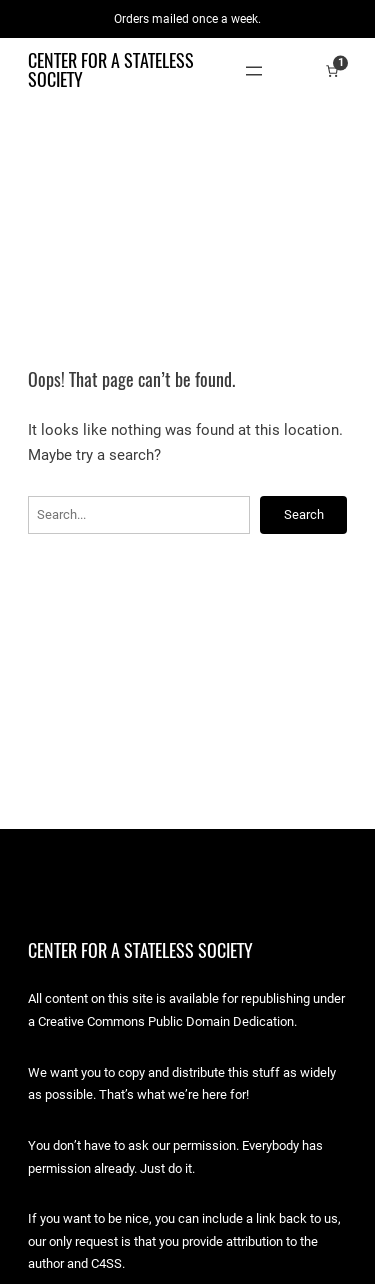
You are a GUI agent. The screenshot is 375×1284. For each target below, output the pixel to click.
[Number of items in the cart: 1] (332, 71)
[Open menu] (254, 71)
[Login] (301, 70)
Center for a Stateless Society (111, 69)
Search (304, 514)
